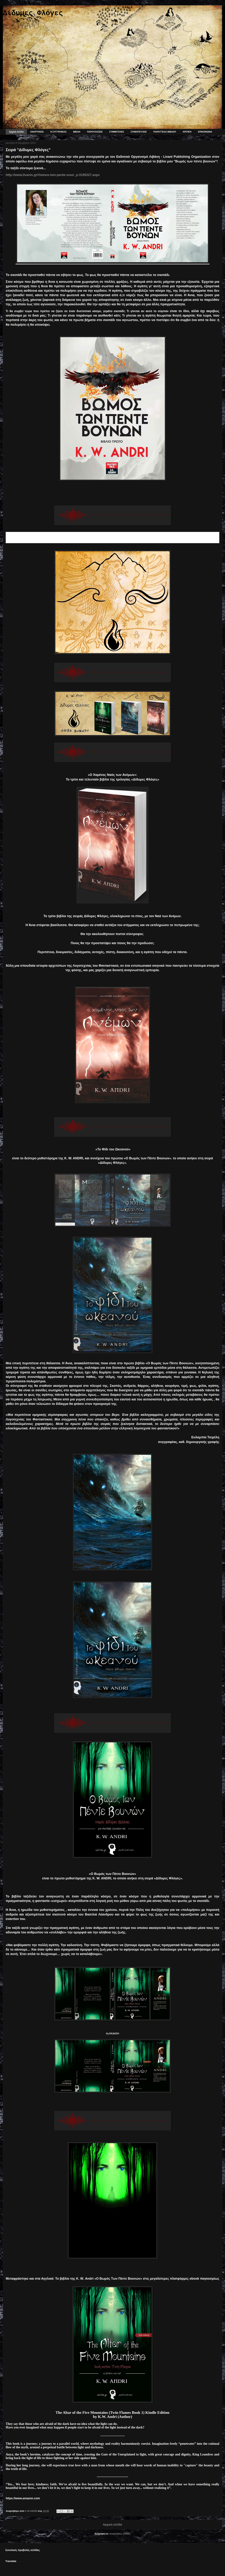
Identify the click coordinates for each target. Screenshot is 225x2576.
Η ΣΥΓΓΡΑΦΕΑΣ (58, 132)
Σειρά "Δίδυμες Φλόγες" (28, 150)
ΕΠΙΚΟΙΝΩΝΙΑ (205, 132)
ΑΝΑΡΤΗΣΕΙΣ (37, 132)
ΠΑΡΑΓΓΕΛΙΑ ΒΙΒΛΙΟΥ (164, 132)
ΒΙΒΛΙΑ (77, 132)
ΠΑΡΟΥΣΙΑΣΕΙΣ (95, 132)
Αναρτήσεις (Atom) (119, 2533)
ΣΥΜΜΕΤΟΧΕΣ (116, 132)
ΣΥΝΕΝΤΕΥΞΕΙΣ (139, 132)
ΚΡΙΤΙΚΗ (187, 132)
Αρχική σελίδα (16, 132)
